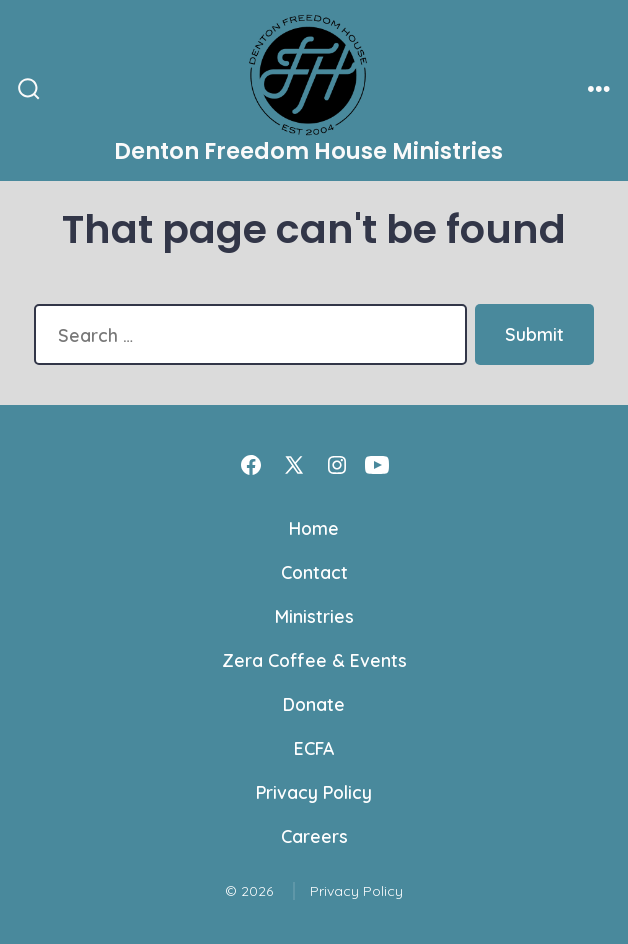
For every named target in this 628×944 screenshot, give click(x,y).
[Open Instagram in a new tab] (337, 465)
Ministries (314, 616)
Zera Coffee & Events (314, 660)
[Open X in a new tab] (294, 465)
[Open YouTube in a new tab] (377, 465)
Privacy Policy (314, 792)
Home (314, 528)
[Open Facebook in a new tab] (251, 465)
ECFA (314, 748)
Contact (314, 572)
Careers (314, 836)
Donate (314, 704)
